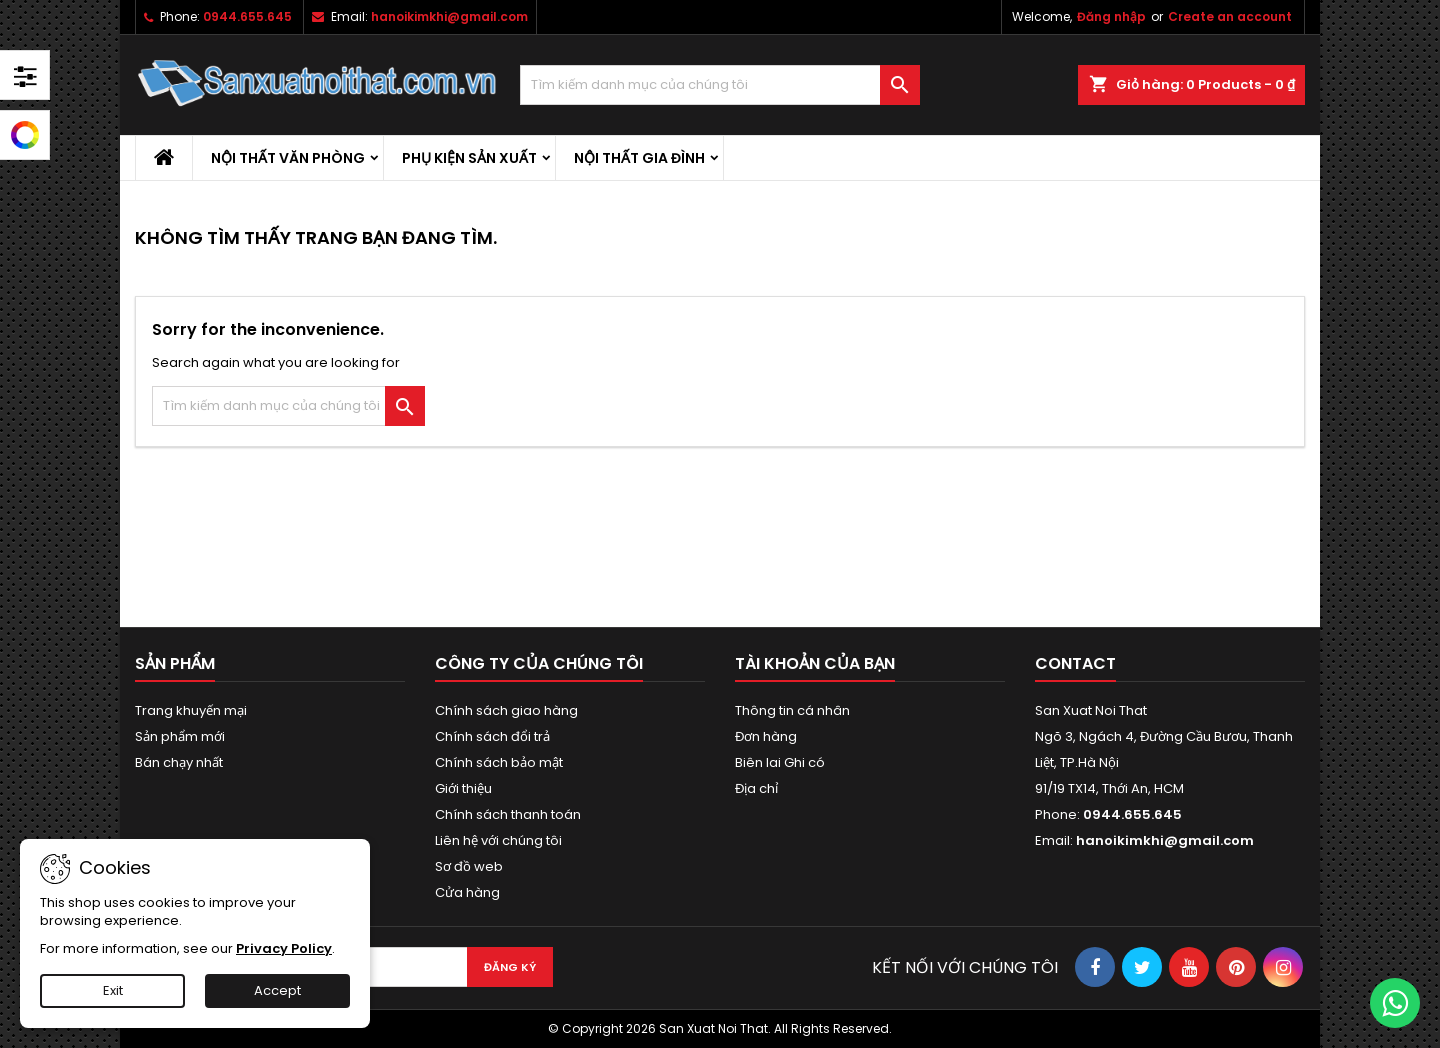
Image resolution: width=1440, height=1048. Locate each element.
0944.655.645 (247, 16)
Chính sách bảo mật (499, 762)
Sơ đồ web (469, 866)
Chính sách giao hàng (506, 710)
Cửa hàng (467, 892)
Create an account (1230, 16)
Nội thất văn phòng (288, 158)
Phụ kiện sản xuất (469, 158)
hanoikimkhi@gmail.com (449, 16)
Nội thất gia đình (639, 158)
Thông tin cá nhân (792, 710)
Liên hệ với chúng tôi (498, 840)
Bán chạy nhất (179, 762)
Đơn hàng (766, 736)
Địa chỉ (756, 788)
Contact (1075, 663)
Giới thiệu (463, 788)
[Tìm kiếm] (720, 85)
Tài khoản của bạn (815, 663)
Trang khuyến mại (191, 710)
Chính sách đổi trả (492, 736)
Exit (113, 990)
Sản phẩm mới (180, 736)
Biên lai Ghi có (780, 762)
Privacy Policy (284, 948)
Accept (277, 990)
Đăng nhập (1111, 16)
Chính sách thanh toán (508, 814)
